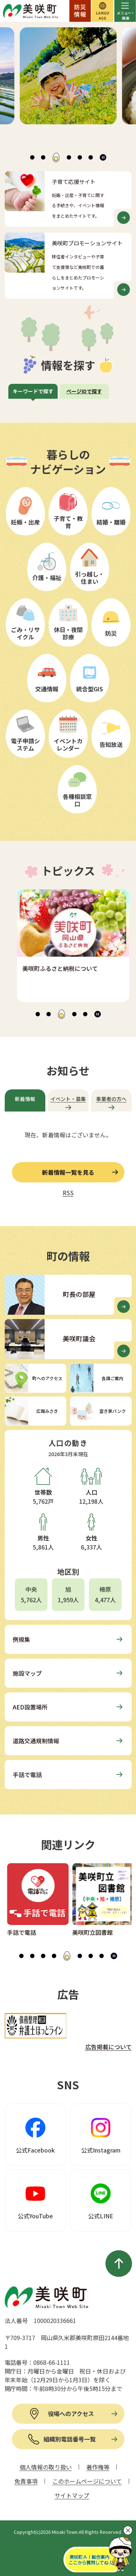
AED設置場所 (30, 1707)
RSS (68, 1192)
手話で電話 (27, 1774)
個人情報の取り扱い (46, 2467)
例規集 (21, 1639)
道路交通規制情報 (36, 1740)
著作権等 (98, 2467)
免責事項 (26, 2481)
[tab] (32, 157)
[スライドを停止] (103, 157)
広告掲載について (108, 2046)
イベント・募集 (68, 1098)
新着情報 (25, 1098)
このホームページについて (87, 2481)
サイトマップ (71, 2495)
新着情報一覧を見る (68, 1172)
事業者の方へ (111, 1098)
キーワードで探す (33, 391)
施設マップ (27, 1673)
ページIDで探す (84, 391)
